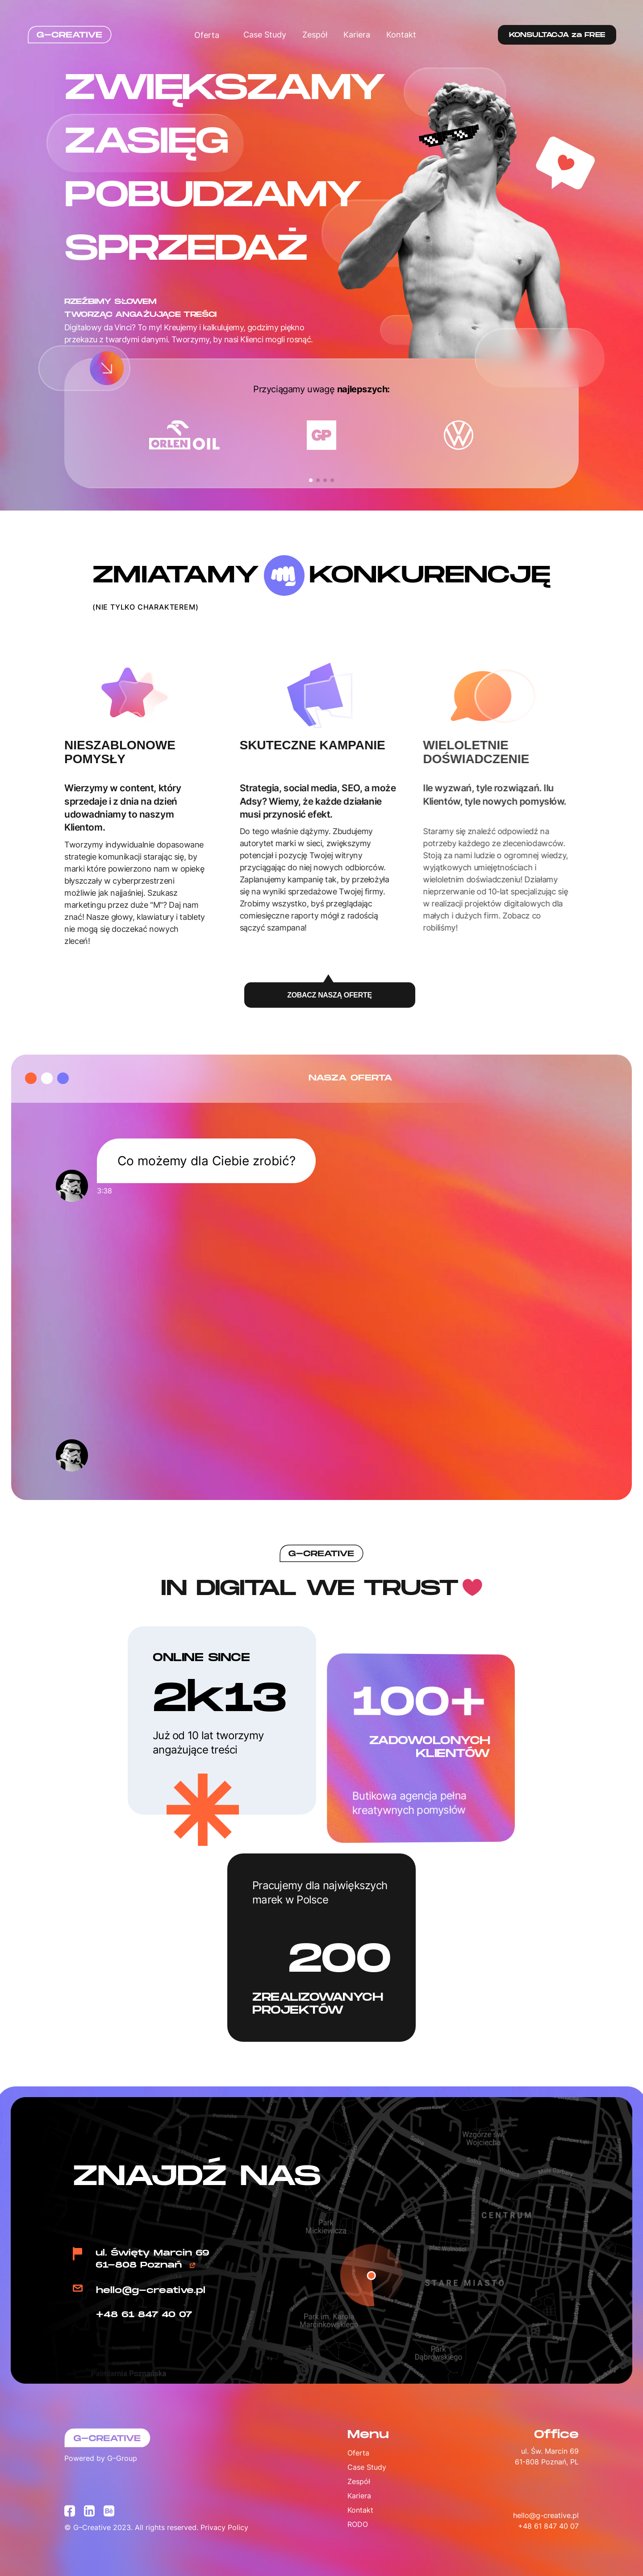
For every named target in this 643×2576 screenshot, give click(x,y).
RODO (357, 2524)
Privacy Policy (224, 2527)
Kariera (356, 34)
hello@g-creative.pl (150, 2290)
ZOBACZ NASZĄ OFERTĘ (329, 991)
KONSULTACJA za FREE (557, 35)
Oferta (210, 35)
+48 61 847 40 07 (144, 2314)
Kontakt (401, 34)
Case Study (264, 34)
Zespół (314, 34)
